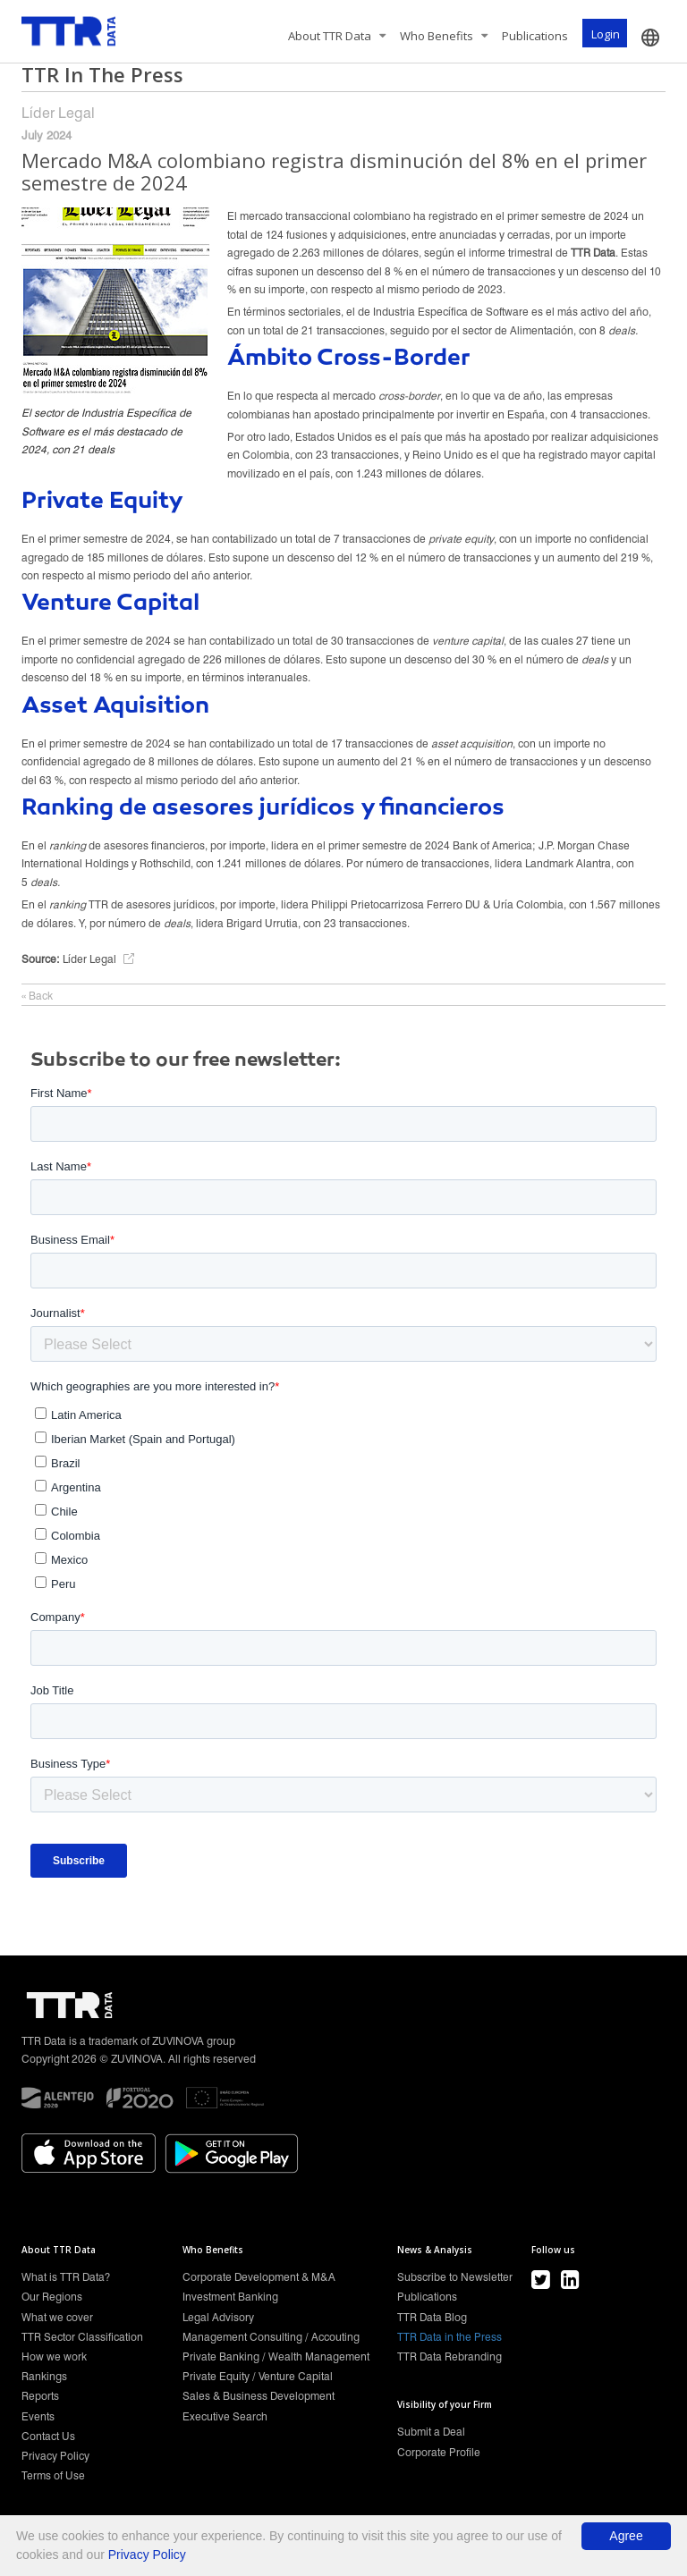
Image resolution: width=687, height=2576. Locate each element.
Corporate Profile (438, 2452)
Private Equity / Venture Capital (257, 2376)
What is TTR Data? (65, 2277)
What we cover (57, 2317)
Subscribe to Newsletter (455, 2277)
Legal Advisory (218, 2317)
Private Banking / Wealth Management (275, 2356)
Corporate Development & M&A (258, 2277)
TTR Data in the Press (449, 2337)
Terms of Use (53, 2475)
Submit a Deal (431, 2431)
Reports (40, 2396)
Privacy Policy (55, 2455)
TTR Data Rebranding (449, 2356)
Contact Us (48, 2436)
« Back (37, 995)
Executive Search (224, 2416)
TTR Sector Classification (82, 2337)
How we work (54, 2356)
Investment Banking (230, 2296)
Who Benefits (444, 36)
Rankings (44, 2376)
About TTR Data (337, 36)
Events (38, 2416)
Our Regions (51, 2296)
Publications (535, 36)
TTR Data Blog (432, 2317)
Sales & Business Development (258, 2396)
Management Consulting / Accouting (271, 2337)
